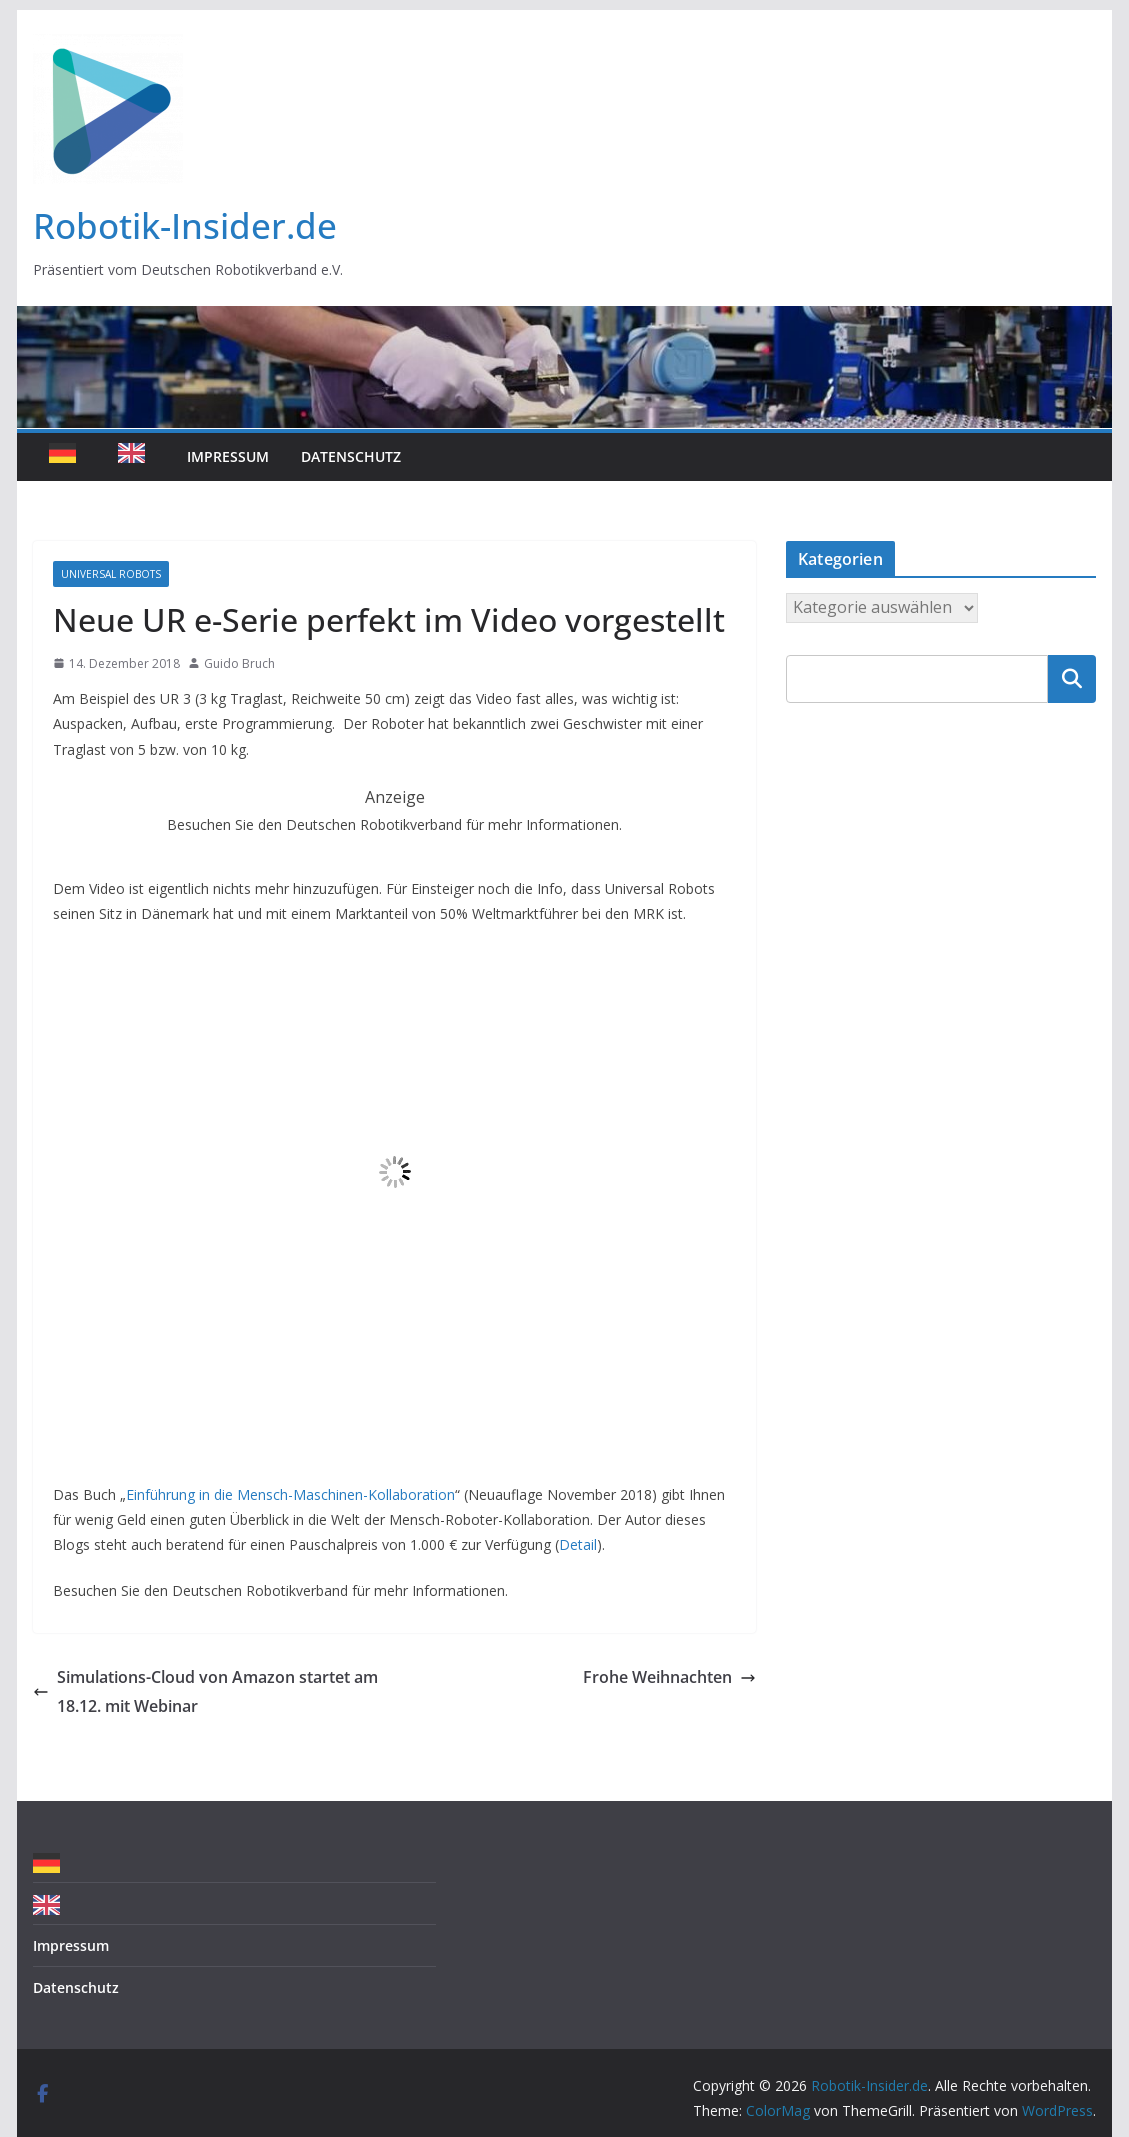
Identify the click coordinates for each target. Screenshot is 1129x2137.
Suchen (1072, 679)
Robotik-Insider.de (185, 225)
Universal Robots (111, 574)
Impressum (228, 456)
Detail (578, 1544)
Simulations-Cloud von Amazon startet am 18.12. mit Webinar (205, 1691)
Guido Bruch (239, 663)
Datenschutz (351, 456)
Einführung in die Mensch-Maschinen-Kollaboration (290, 1494)
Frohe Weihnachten (669, 1677)
